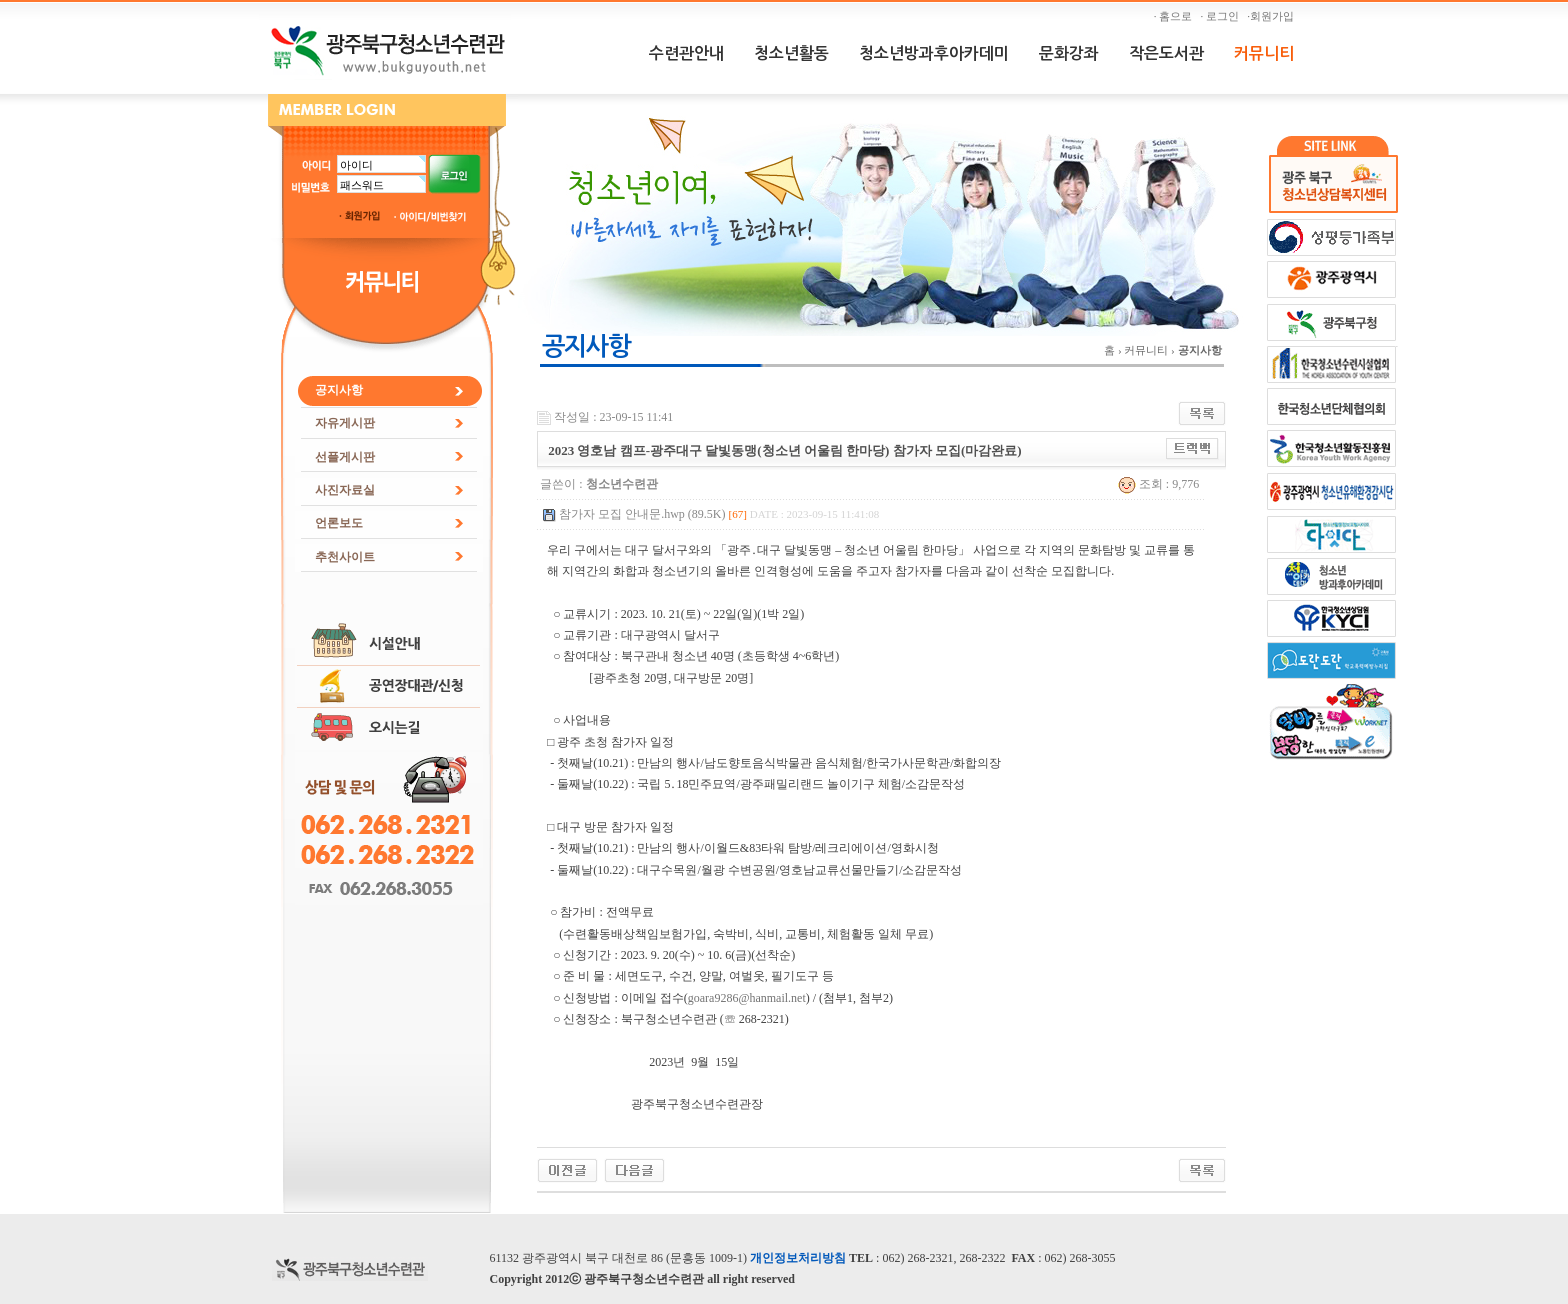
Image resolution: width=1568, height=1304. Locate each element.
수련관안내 (686, 53)
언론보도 (339, 523)
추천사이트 (345, 557)
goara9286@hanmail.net (747, 998)
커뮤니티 (1264, 53)
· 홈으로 (1176, 16)
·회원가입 (1273, 16)
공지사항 (339, 390)
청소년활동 (791, 53)
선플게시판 (345, 457)
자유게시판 (345, 423)
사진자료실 (345, 490)
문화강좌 (1069, 53)
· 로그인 (1223, 16)
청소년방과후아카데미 (934, 53)
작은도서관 (1166, 53)
